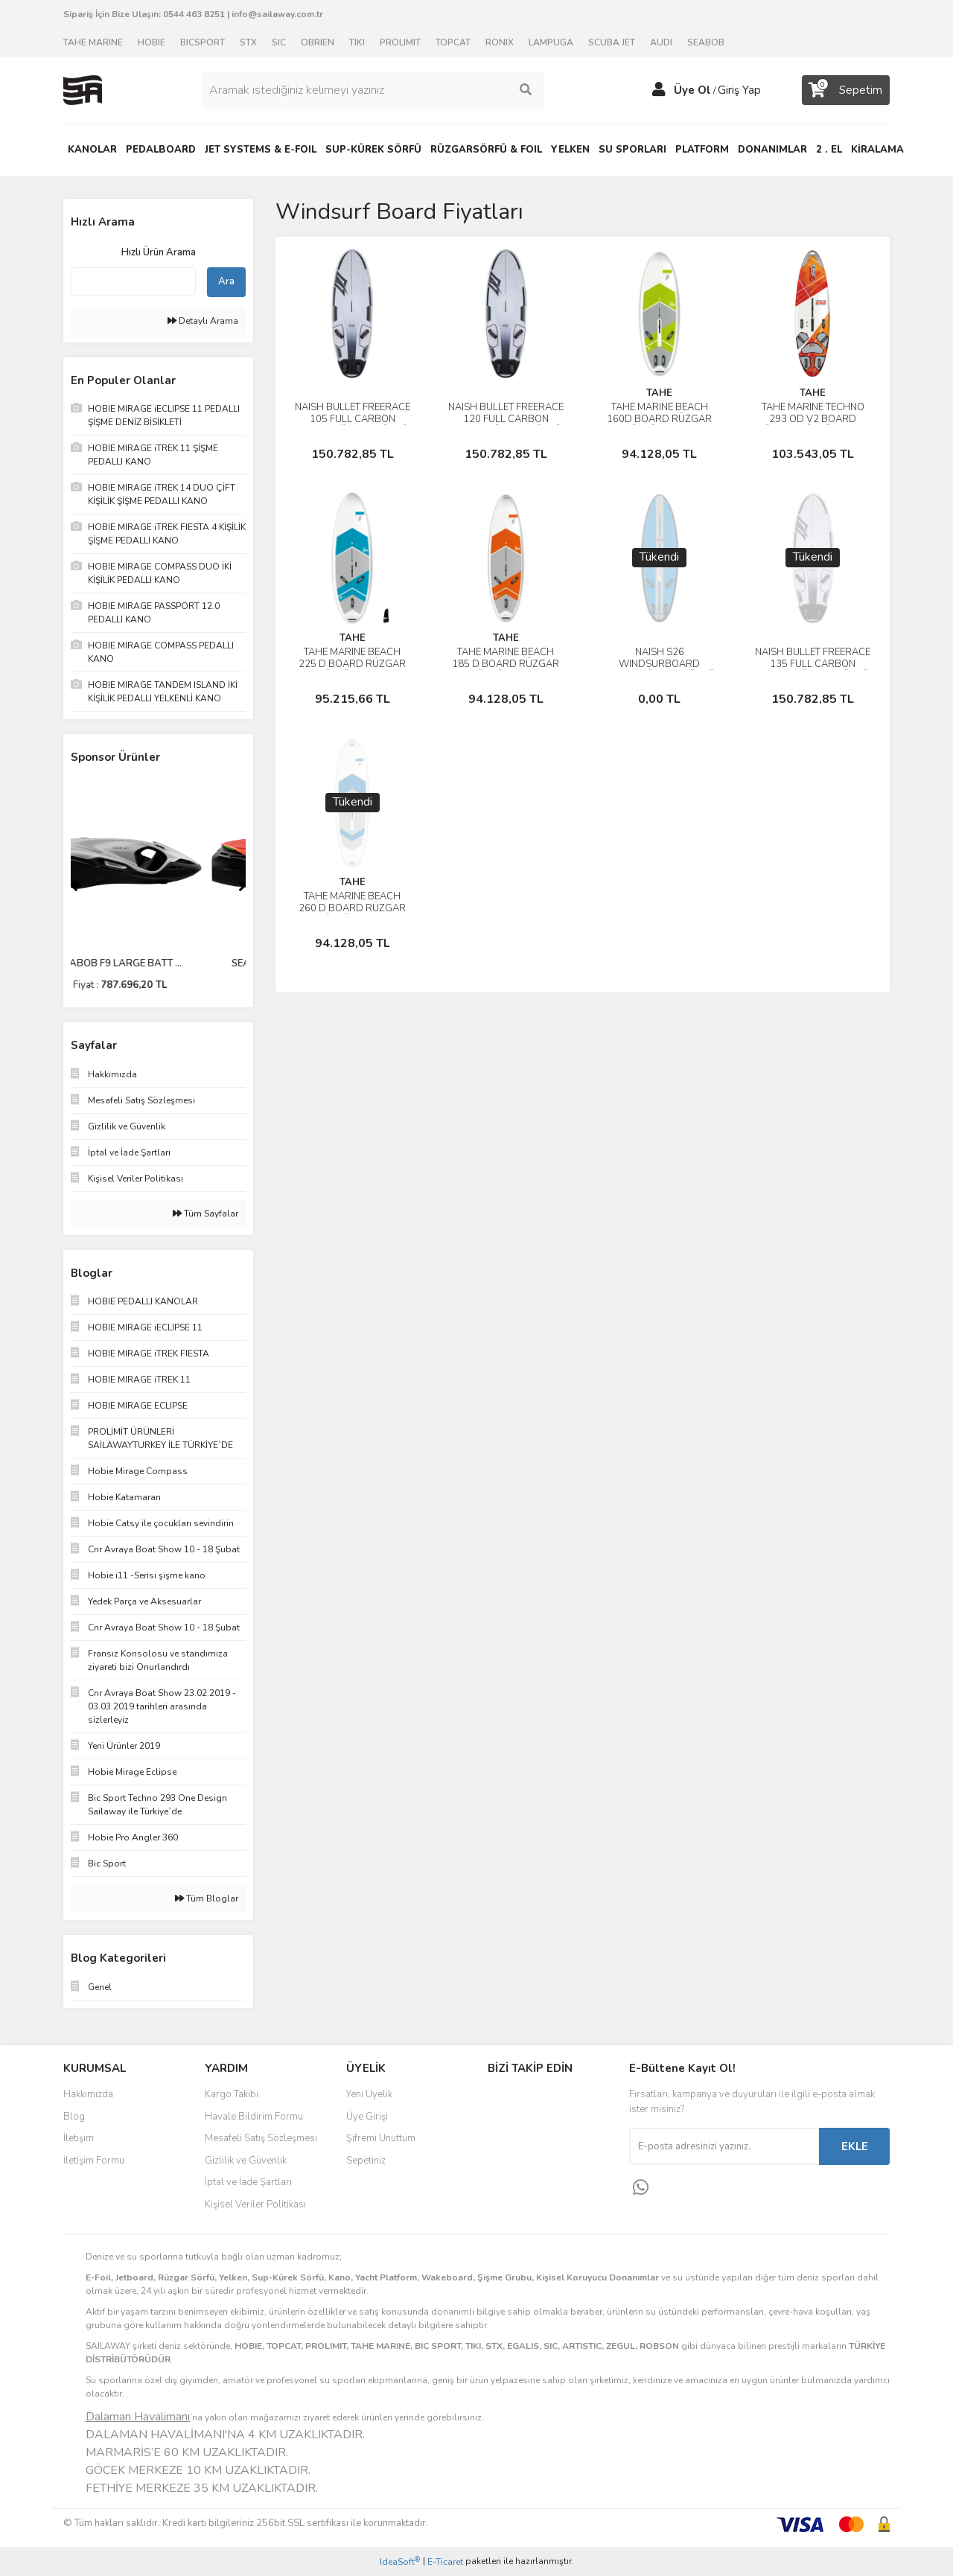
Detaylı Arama (203, 321)
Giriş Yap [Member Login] (739, 90)
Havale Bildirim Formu (254, 2116)
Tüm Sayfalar (205, 1214)
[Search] (373, 90)
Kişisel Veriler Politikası (255, 2204)
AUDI (661, 42)
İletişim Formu (93, 2160)
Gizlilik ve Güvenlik (246, 2160)
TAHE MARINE (93, 42)
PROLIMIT (400, 42)
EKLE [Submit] (854, 2146)
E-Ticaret (445, 2562)
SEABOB (705, 42)
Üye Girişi (367, 2116)
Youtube (537, 2162)
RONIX (499, 42)
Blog (74, 2116)
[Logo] (82, 89)
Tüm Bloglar (206, 1898)
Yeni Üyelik (369, 2094)
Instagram (537, 2131)
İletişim (78, 2138)
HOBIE (151, 42)
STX (248, 42)
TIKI (357, 42)
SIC (279, 42)
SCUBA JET (611, 42)
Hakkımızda (88, 2094)
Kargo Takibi (231, 2094)
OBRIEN (317, 42)
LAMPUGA (551, 42)
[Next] (242, 886)
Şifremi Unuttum (380, 2138)
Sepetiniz (366, 2160)
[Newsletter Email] (724, 2146)
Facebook (537, 2099)
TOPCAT (453, 42)
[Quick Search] (133, 281)
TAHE (659, 393)
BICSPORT (202, 42)
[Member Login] (659, 90)
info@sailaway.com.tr (277, 14)
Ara (226, 281)
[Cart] (846, 90)
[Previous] (74, 886)
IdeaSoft (400, 2561)
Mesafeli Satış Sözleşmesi (261, 2138)
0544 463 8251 (194, 14)
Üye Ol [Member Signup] (692, 90)
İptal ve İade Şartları (248, 2182)
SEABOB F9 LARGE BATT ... (158, 963)
